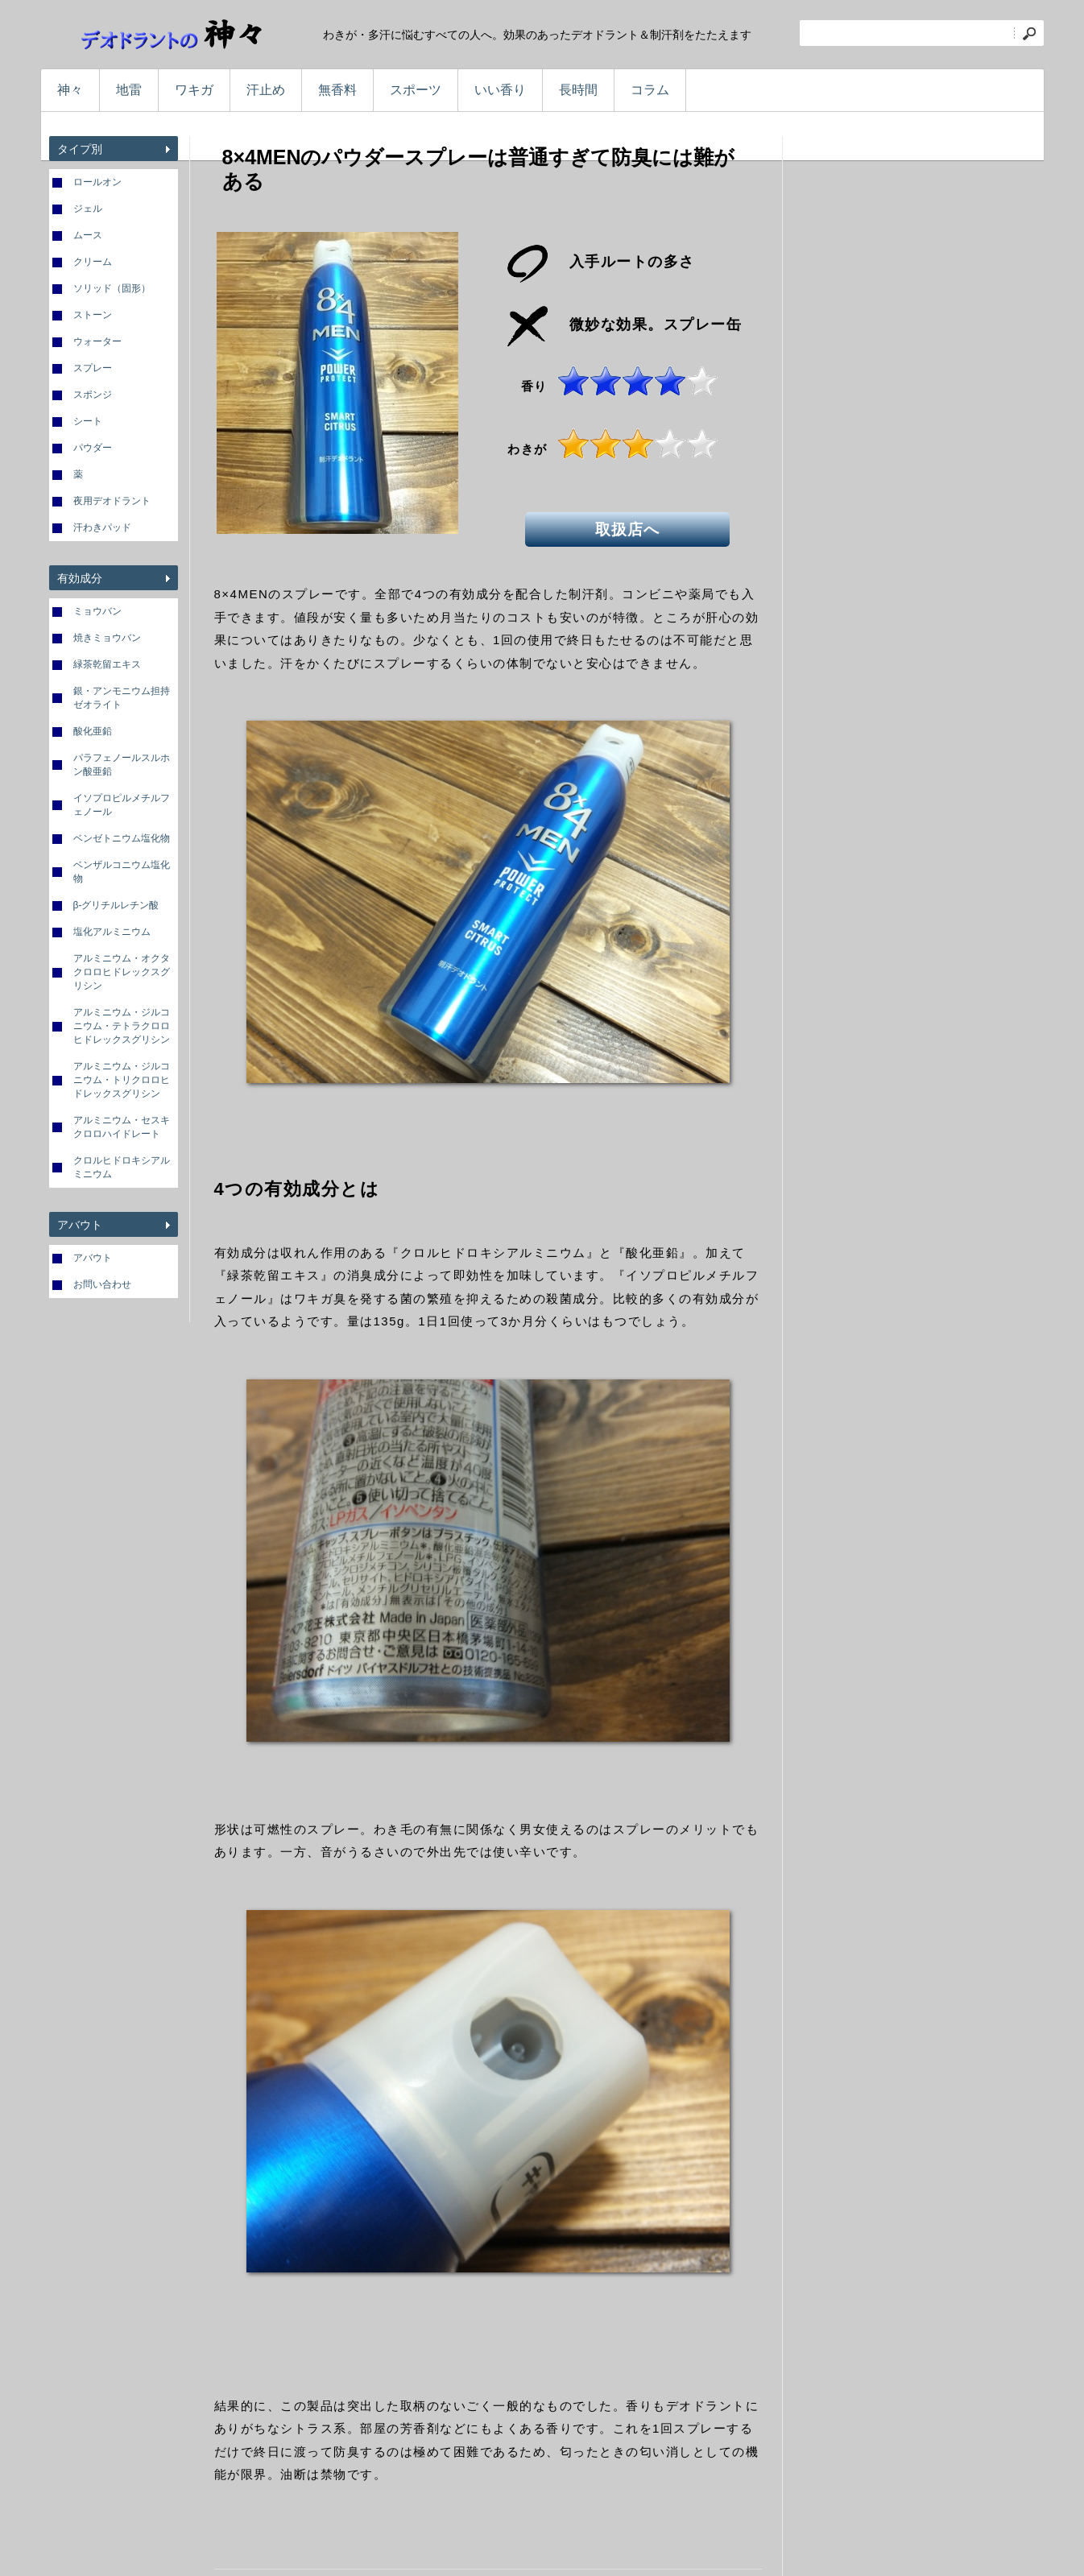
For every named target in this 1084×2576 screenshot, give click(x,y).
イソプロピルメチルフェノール (121, 804)
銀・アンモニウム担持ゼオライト (121, 697)
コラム (650, 90)
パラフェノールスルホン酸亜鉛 (121, 764)
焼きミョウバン (107, 637)
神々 (70, 90)
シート (87, 421)
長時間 (578, 90)
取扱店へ (633, 527)
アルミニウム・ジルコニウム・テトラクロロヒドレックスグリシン (121, 1026)
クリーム (92, 261)
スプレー (92, 368)
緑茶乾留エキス (107, 664)
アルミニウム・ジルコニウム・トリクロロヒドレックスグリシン (121, 1080)
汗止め (265, 90)
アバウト (92, 1257)
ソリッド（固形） (112, 288)
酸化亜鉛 (92, 731)
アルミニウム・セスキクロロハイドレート (121, 1126)
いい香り (500, 90)
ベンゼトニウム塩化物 (121, 838)
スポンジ (92, 394)
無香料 (337, 90)
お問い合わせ (102, 1284)
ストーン (92, 314)
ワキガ (194, 90)
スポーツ (415, 90)
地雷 (129, 90)
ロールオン (97, 182)
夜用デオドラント (112, 501)
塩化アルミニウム (112, 931)
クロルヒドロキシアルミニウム (121, 1167)
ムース (87, 235)
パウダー (92, 447)
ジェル (87, 208)
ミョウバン (97, 611)
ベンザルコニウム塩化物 (121, 871)
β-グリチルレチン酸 (116, 905)
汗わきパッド (102, 527)
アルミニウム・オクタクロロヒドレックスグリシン (121, 972)
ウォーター (97, 341)
